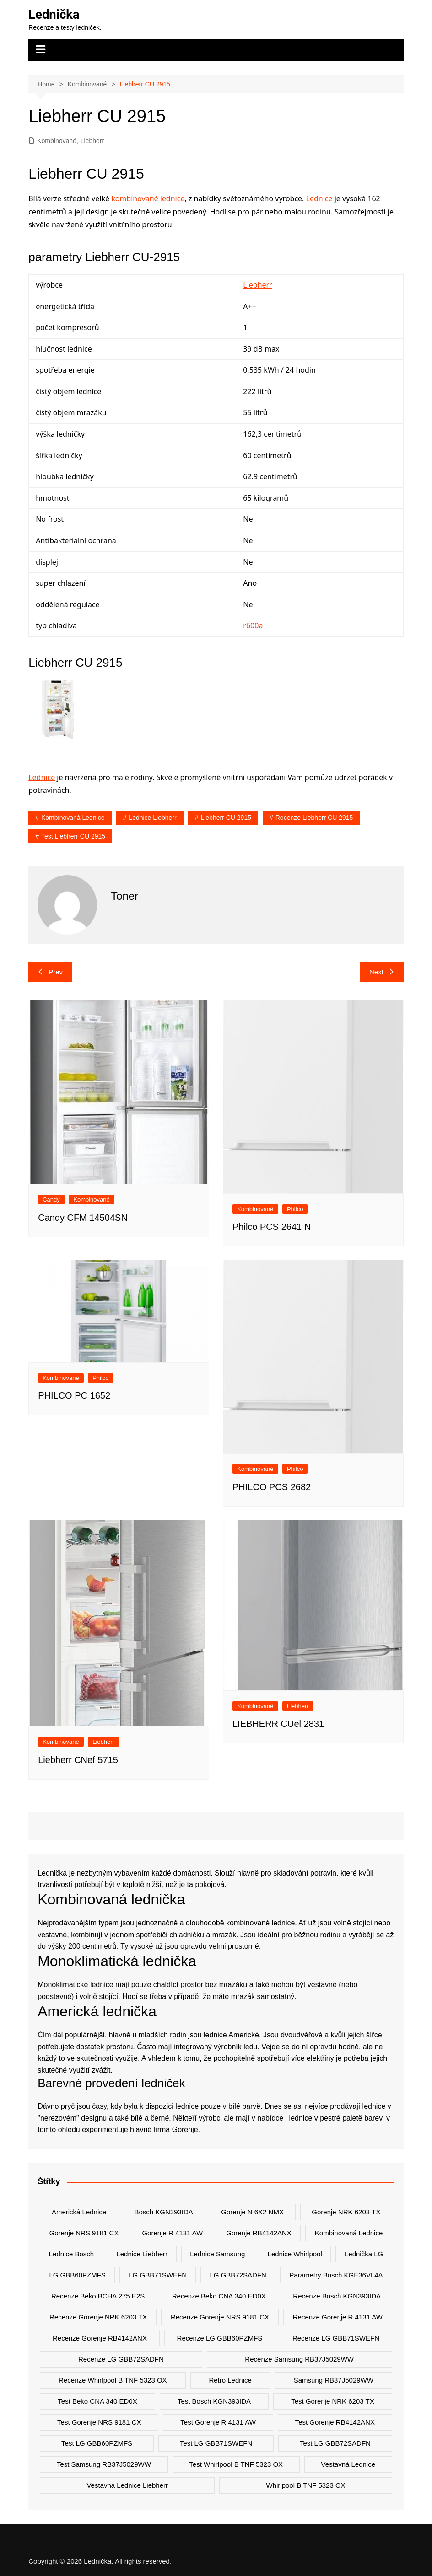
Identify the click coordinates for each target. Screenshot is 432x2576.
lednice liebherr (152, 817)
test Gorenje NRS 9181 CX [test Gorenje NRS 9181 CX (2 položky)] (99, 2422)
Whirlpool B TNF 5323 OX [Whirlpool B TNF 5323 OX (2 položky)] (305, 2485)
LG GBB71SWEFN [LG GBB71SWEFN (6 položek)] (158, 2275)
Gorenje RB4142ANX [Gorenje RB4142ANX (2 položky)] (259, 2233)
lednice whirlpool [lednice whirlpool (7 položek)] (295, 2254)
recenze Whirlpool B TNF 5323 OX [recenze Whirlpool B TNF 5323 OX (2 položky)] (113, 2380)
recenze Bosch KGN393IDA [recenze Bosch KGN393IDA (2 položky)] (337, 2296)
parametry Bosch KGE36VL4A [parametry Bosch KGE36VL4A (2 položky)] (336, 2275)
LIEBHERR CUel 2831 (278, 1724)
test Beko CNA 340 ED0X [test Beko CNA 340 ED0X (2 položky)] (97, 2401)
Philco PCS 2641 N (271, 1227)
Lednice (319, 198)
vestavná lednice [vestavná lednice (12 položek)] (348, 2464)
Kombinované (56, 140)
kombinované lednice (147, 198)
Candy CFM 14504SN (83, 1217)
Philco (295, 1209)
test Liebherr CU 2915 (73, 835)
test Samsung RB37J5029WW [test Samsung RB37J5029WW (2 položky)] (104, 2464)
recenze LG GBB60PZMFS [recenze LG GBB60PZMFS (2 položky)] (220, 2338)
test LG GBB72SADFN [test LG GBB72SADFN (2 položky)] (335, 2443)
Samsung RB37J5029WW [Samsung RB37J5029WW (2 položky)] (333, 2380)
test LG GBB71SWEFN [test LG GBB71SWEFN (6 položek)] (216, 2443)
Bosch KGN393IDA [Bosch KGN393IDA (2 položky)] (163, 2212)
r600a (253, 625)
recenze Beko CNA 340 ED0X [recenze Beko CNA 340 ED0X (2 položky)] (219, 2296)
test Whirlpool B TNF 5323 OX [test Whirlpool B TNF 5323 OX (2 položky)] (236, 2464)
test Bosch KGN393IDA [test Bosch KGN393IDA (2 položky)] (214, 2401)
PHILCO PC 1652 (74, 1395)
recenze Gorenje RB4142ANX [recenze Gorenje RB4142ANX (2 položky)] (100, 2338)
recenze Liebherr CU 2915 (314, 817)
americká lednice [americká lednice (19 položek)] (79, 2212)
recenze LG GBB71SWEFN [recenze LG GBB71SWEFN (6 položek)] (335, 2338)
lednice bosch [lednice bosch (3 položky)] (71, 2254)
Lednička (54, 14)
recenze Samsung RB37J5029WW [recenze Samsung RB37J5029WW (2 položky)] (299, 2359)
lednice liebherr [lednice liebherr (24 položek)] (141, 2254)
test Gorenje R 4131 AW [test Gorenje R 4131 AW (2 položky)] (218, 2422)
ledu (250, 2046)
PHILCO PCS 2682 (271, 1487)
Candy (51, 1199)
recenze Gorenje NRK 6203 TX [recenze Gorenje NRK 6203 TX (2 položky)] (98, 2317)
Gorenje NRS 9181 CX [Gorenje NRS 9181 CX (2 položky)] (84, 2233)
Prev (50, 972)
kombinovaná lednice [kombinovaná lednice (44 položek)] (349, 2233)
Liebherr (92, 140)
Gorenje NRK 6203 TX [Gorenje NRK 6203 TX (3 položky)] (346, 2212)
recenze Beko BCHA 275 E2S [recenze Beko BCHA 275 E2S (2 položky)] (98, 2296)
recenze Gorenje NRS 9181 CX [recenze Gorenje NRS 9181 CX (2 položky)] (220, 2317)
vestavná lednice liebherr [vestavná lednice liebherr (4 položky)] (127, 2485)
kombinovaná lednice (73, 817)
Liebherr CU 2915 (225, 817)
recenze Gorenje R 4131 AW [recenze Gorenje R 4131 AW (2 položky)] (338, 2317)
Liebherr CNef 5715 (78, 1759)
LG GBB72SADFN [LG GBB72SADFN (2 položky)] (238, 2275)
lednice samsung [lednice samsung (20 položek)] (217, 2254)
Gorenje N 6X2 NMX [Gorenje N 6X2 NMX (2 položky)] (252, 2212)
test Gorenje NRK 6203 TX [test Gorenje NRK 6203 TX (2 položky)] (332, 2401)
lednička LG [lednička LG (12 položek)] (364, 2254)
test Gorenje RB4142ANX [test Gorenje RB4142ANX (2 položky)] (335, 2422)
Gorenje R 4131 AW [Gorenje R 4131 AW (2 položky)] (172, 2233)
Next (381, 972)
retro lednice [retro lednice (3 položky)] (230, 2380)
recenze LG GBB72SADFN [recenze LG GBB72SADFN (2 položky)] (121, 2359)
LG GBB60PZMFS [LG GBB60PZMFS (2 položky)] (77, 2275)
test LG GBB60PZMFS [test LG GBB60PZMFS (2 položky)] (96, 2443)
